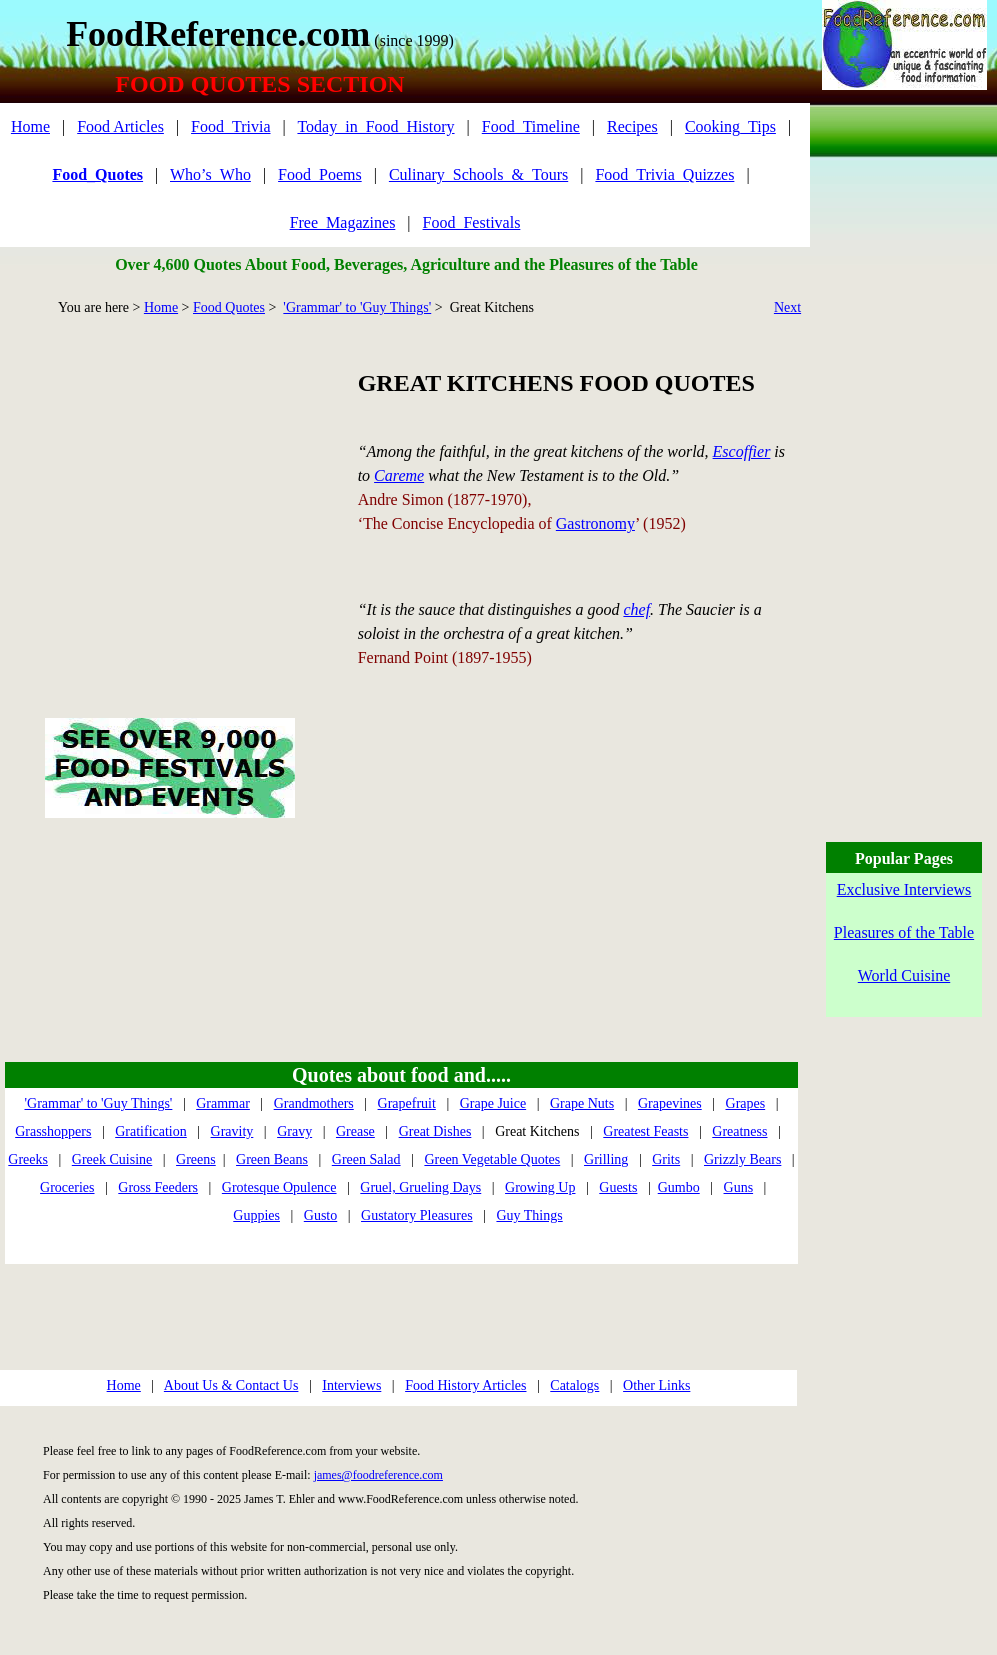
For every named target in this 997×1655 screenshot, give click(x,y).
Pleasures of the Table (904, 932)
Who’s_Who (210, 174)
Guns (739, 1187)
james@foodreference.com (378, 1475)
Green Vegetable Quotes (492, 1159)
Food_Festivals (472, 222)
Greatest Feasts (645, 1131)
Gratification (151, 1131)
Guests (618, 1187)
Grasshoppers (53, 1131)
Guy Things (529, 1215)
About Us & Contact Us (231, 1385)
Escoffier (742, 451)
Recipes (632, 126)
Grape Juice (493, 1103)
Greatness (739, 1131)
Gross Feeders (158, 1187)
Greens (196, 1159)
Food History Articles (465, 1385)
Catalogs (574, 1385)
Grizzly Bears (742, 1159)
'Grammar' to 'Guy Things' (357, 307)
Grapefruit (407, 1103)
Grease (355, 1131)
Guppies (256, 1215)
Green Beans (272, 1159)
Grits (666, 1159)
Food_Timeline (531, 126)
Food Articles (120, 126)
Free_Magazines (343, 222)
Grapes (746, 1103)
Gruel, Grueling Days (420, 1187)
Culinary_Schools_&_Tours (478, 174)
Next (787, 307)
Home (30, 126)
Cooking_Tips (730, 126)
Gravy (294, 1131)
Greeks (28, 1159)
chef (636, 609)
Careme (399, 475)
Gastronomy (595, 523)
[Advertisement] (169, 494)
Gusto (320, 1215)
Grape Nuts (582, 1103)
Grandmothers (314, 1103)
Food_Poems (320, 174)
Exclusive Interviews (904, 889)
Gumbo (679, 1187)
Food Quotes (229, 307)
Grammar (223, 1103)
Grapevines (670, 1103)
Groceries (67, 1187)
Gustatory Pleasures (417, 1215)
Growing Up (540, 1187)
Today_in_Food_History (375, 126)
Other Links (656, 1385)
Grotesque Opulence (279, 1187)
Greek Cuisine (112, 1159)
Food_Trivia (230, 126)
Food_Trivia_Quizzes (664, 174)
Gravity (232, 1131)
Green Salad (366, 1159)
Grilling (606, 1159)
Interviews (351, 1385)
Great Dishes (435, 1131)
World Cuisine (904, 975)
